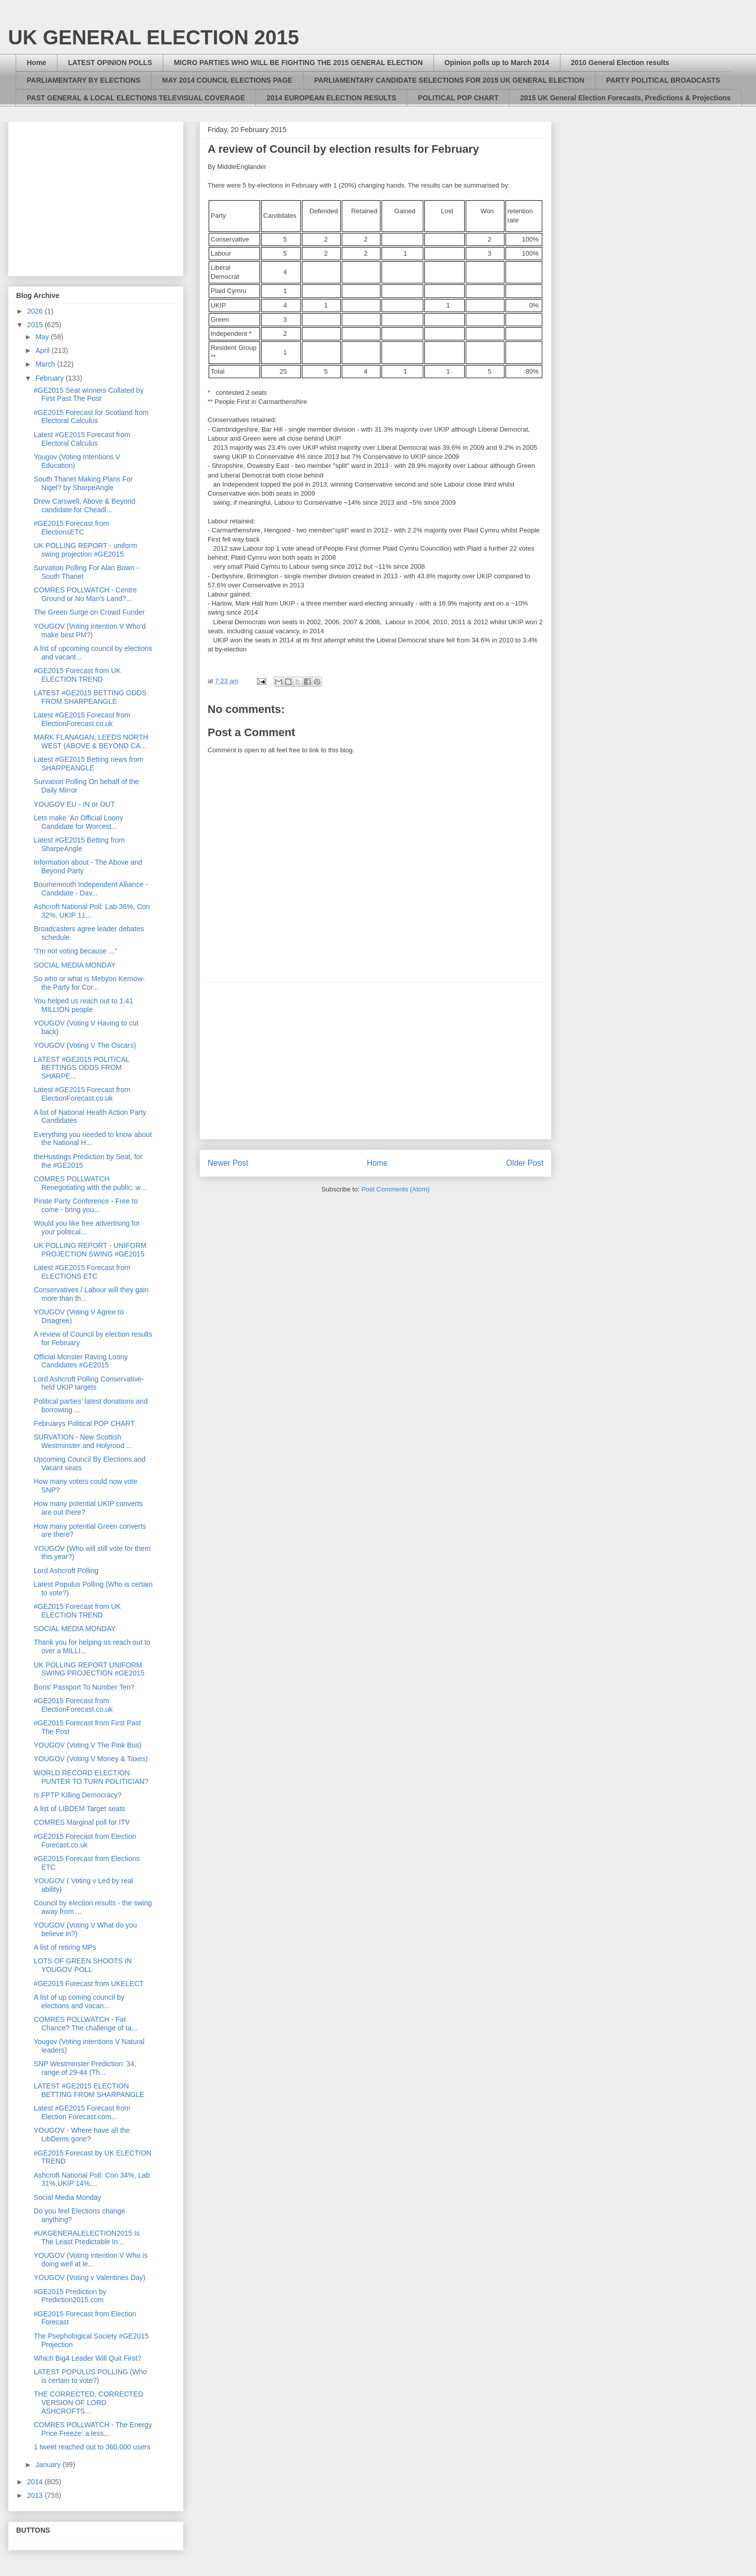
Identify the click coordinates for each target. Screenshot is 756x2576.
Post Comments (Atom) (395, 1189)
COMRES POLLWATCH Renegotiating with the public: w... (90, 1183)
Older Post (524, 1163)
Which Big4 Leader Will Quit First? (87, 2358)
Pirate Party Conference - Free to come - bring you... (86, 1205)
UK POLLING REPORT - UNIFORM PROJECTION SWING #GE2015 (90, 1249)
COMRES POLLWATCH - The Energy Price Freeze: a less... (93, 2429)
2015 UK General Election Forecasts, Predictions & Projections (625, 98)
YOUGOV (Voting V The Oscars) (85, 1045)
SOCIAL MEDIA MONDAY (75, 965)
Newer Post (228, 1163)
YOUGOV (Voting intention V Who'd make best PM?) (90, 630)
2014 (36, 2482)
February (50, 378)
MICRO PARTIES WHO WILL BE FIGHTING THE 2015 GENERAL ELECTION (298, 62)
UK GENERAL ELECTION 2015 (153, 37)
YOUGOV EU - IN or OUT (74, 804)
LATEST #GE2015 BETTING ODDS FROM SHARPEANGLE (90, 697)
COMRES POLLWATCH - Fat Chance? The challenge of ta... (85, 2023)
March (46, 364)
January (48, 2465)
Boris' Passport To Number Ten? (84, 1687)
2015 (36, 325)
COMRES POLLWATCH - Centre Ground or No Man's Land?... (85, 594)
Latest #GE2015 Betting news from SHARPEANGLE (88, 763)
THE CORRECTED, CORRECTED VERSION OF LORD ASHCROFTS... (88, 2402)
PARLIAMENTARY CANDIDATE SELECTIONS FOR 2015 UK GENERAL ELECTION (449, 80)
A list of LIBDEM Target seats (79, 1809)
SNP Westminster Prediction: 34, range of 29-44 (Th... (85, 2068)
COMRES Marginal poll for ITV (82, 1822)
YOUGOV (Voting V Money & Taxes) (91, 1759)
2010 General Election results (620, 62)
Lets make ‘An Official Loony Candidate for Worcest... (78, 822)
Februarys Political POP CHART (84, 1423)
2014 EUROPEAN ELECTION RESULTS (331, 98)
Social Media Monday (67, 2197)
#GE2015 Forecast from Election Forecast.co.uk (85, 1840)
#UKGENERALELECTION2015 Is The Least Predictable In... (87, 2237)
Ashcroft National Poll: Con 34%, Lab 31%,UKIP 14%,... (92, 2179)
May (42, 337)
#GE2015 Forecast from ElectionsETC (71, 527)
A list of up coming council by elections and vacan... (79, 2001)
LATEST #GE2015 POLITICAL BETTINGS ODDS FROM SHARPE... (82, 1068)
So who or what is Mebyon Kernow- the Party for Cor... (89, 983)
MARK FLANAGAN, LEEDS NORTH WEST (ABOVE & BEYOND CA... (91, 741)
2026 (36, 311)
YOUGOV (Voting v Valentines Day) (90, 2277)
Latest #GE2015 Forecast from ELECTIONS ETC (82, 1272)
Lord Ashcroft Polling (66, 1571)
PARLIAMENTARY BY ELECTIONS (84, 80)
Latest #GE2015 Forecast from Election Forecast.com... (82, 2112)
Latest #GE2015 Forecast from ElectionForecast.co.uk (82, 719)
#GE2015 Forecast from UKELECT (89, 1984)
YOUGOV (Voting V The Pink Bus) (88, 1745)
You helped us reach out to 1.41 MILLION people (83, 1005)
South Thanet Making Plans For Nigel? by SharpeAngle (83, 483)
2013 (36, 2495)
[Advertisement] (375, 1060)
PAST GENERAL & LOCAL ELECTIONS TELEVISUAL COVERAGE (136, 98)
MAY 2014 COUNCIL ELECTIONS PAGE (227, 80)
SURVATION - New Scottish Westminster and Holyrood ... (83, 1441)
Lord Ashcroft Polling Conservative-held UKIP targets (89, 1383)
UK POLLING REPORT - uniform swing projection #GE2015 (85, 550)
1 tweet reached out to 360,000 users (92, 2447)
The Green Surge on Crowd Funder (89, 612)
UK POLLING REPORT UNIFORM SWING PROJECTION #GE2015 (89, 1669)
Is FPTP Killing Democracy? (77, 1795)
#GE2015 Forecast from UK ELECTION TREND (77, 675)
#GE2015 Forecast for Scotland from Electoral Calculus (91, 416)
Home (36, 62)
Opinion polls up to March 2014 (497, 62)
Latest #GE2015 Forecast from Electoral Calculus (82, 439)
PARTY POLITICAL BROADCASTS (663, 80)
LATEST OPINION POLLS (110, 62)
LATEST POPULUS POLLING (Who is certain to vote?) (90, 2376)
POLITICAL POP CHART (458, 98)
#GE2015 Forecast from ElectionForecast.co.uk (73, 1705)
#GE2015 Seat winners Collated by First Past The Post (89, 394)
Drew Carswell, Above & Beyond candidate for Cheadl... (85, 505)
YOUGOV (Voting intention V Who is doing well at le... (91, 2259)
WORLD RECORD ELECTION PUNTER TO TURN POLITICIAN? (91, 1777)
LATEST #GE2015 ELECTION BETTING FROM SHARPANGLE (89, 2090)
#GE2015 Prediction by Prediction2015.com (70, 2296)
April (43, 350)
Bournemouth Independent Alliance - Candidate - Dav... (91, 888)
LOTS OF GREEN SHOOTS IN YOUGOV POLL (83, 1965)
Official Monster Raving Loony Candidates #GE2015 (81, 1361)
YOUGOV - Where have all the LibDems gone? (82, 2134)
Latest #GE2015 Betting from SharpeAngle (79, 844)
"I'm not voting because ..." (75, 951)
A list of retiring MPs (65, 1947)
